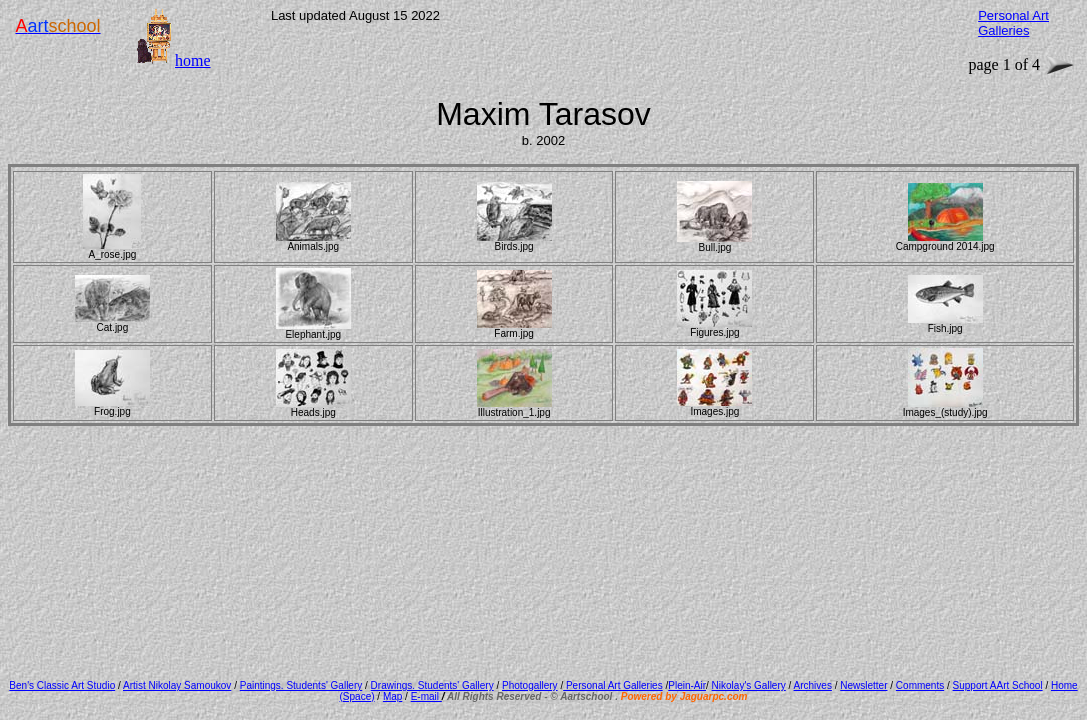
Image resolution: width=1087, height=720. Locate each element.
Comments (920, 685)
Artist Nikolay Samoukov (177, 685)
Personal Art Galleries (613, 685)
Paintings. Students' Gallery (301, 685)
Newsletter (863, 685)
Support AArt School (998, 685)
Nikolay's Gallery (749, 685)
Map (392, 696)
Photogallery (530, 685)
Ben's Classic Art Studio (62, 685)
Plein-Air (687, 685)
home (193, 60)
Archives (813, 685)
